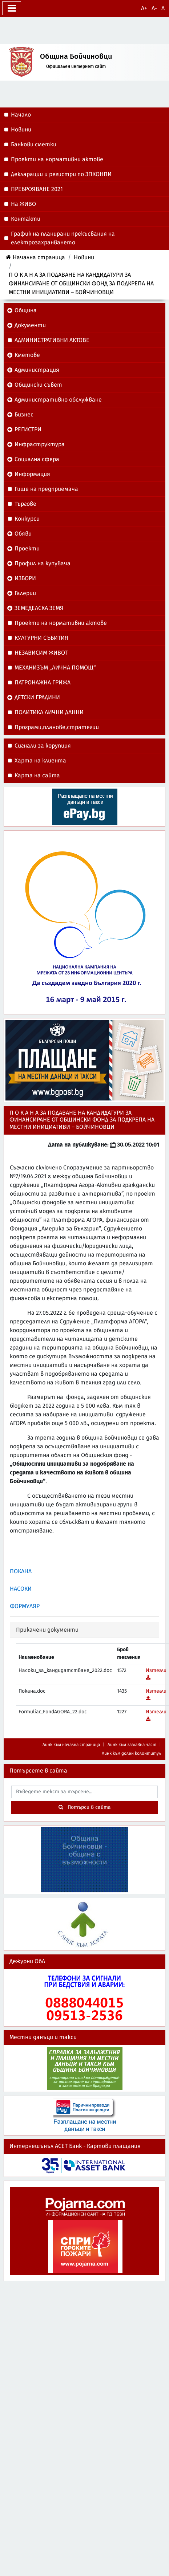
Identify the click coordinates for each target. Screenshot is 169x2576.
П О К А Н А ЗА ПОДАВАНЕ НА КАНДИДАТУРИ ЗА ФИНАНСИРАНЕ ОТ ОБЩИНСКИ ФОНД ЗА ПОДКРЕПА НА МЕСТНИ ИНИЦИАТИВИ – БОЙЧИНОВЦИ (81, 283)
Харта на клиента (40, 761)
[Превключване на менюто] (11, 8)
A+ (144, 8)
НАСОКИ (21, 1589)
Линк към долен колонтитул (131, 1753)
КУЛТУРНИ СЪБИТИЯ (41, 638)
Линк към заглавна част (132, 1744)
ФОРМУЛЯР (25, 1606)
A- (154, 8)
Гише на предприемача (46, 489)
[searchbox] (84, 1792)
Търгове (25, 504)
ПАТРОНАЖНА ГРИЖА (43, 682)
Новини (84, 257)
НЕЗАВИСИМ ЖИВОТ (41, 653)
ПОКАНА (21, 1571)
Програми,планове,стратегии (57, 727)
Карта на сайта (37, 775)
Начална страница (35, 257)
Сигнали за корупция (43, 746)
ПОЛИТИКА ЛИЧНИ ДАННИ (49, 712)
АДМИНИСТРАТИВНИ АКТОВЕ (52, 340)
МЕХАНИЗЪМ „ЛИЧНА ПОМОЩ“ (55, 668)
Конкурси (27, 519)
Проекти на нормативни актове (61, 623)
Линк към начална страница (71, 1744)
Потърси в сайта (85, 1807)
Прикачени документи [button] (47, 1630)
